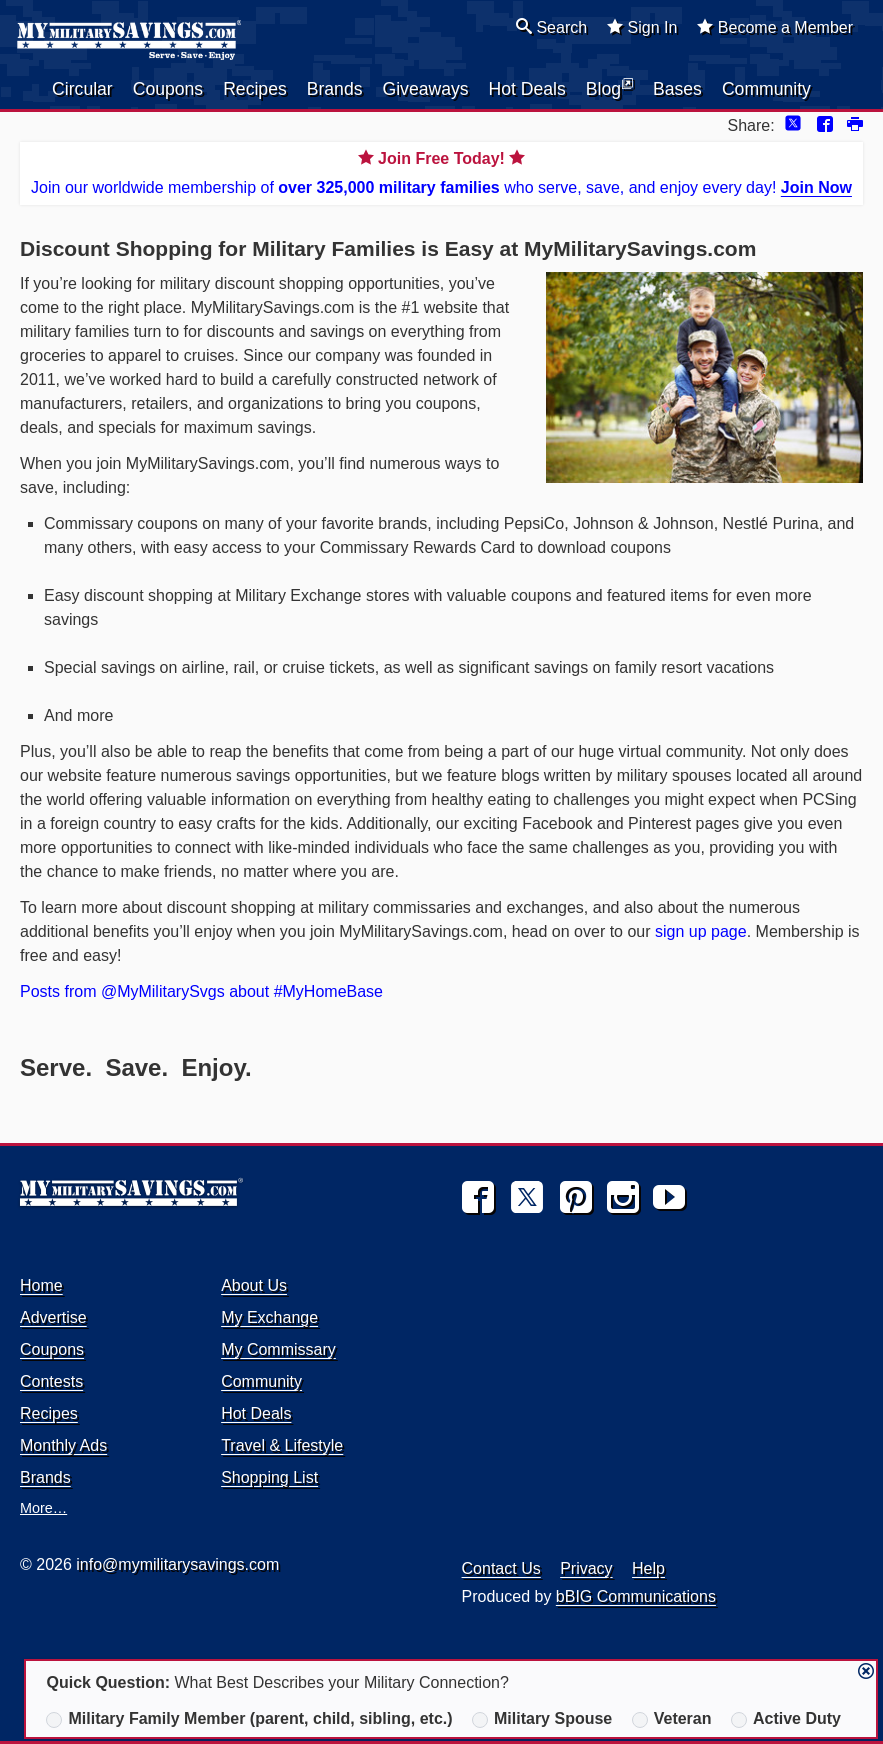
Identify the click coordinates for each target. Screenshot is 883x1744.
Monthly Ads (63, 1445)
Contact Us (501, 1568)
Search (551, 27)
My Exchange (269, 1317)
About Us (254, 1285)
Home (41, 1285)
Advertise (53, 1317)
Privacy (586, 1568)
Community (766, 89)
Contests (51, 1381)
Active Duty (786, 1719)
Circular (82, 89)
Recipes (255, 89)
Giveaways (425, 89)
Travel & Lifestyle (282, 1445)
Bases (677, 89)
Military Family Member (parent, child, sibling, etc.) (249, 1719)
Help (648, 1568)
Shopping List (269, 1477)
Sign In (642, 27)
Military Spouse (542, 1719)
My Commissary (278, 1349)
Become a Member (775, 27)
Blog (609, 88)
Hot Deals (527, 89)
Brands (335, 89)
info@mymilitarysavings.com (177, 1564)
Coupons (168, 89)
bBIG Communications (636, 1596)
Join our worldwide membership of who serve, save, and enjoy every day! (441, 171)
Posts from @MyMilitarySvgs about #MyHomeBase (201, 991)
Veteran (672, 1719)
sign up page (701, 931)
